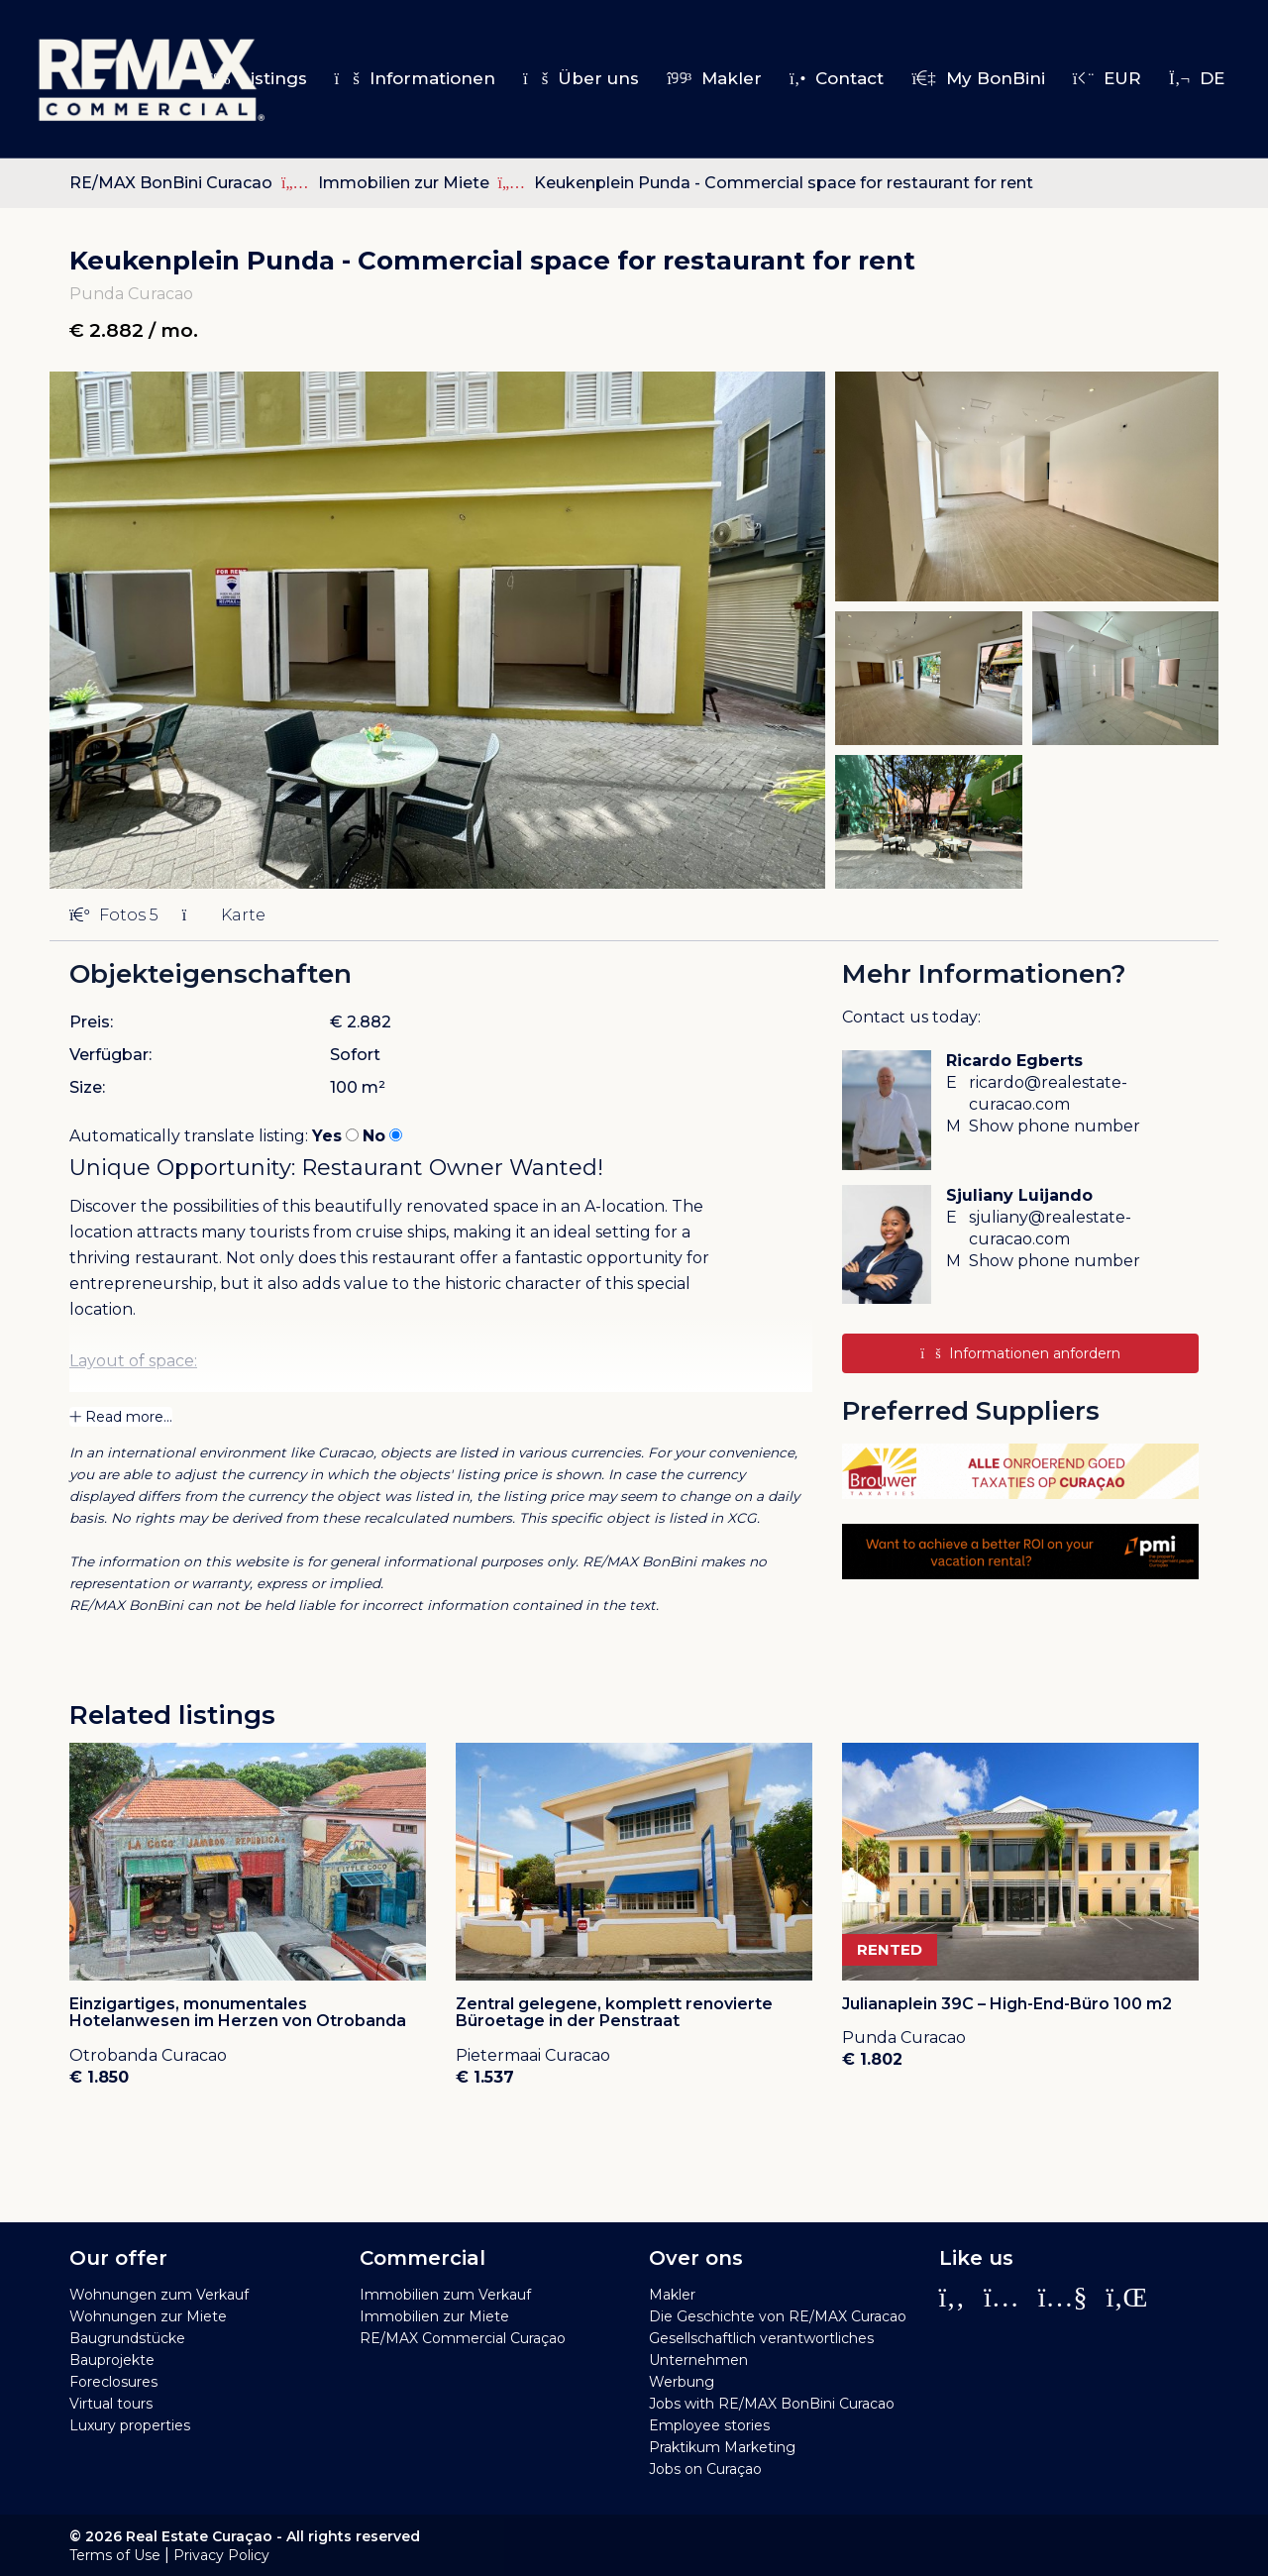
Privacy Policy (221, 2555)
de (1196, 78)
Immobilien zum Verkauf (445, 2295)
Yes (327, 1136)
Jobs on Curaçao (705, 2469)
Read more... (120, 1417)
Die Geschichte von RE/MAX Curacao (777, 2316)
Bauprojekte (112, 2360)
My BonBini (977, 78)
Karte (223, 915)
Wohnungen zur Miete (148, 2316)
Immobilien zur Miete (405, 182)
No (374, 1136)
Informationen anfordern (1019, 1353)
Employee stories (709, 2425)
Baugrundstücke (127, 2338)
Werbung (681, 2382)
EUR (1107, 78)
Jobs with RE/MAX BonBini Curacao (772, 2404)
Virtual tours (111, 2404)
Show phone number (1054, 1126)
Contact (837, 78)
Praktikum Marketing (722, 2447)
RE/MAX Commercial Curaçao (463, 2338)
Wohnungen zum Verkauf (159, 2295)
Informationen (415, 78)
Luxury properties (129, 2425)
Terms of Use (114, 2555)
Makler (714, 78)
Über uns (581, 78)
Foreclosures (113, 2382)
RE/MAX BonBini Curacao (170, 182)
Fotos (113, 915)
